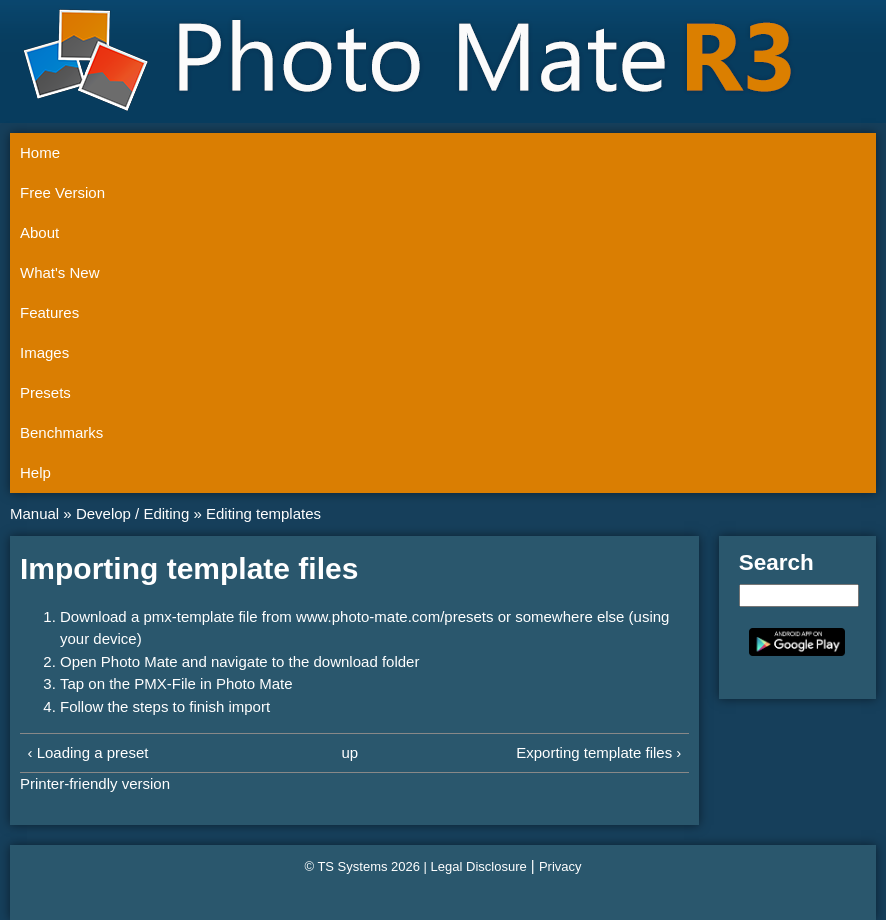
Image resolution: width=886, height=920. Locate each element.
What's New (60, 272)
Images (44, 352)
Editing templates (263, 513)
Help (35, 472)
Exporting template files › (598, 752)
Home (40, 152)
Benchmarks (61, 432)
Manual (34, 513)
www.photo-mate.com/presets (395, 616)
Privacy (560, 866)
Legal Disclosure (479, 866)
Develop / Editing (132, 513)
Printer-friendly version (95, 783)
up (349, 752)
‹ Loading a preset (88, 752)
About (39, 232)
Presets (45, 392)
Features (49, 312)
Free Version (62, 192)
